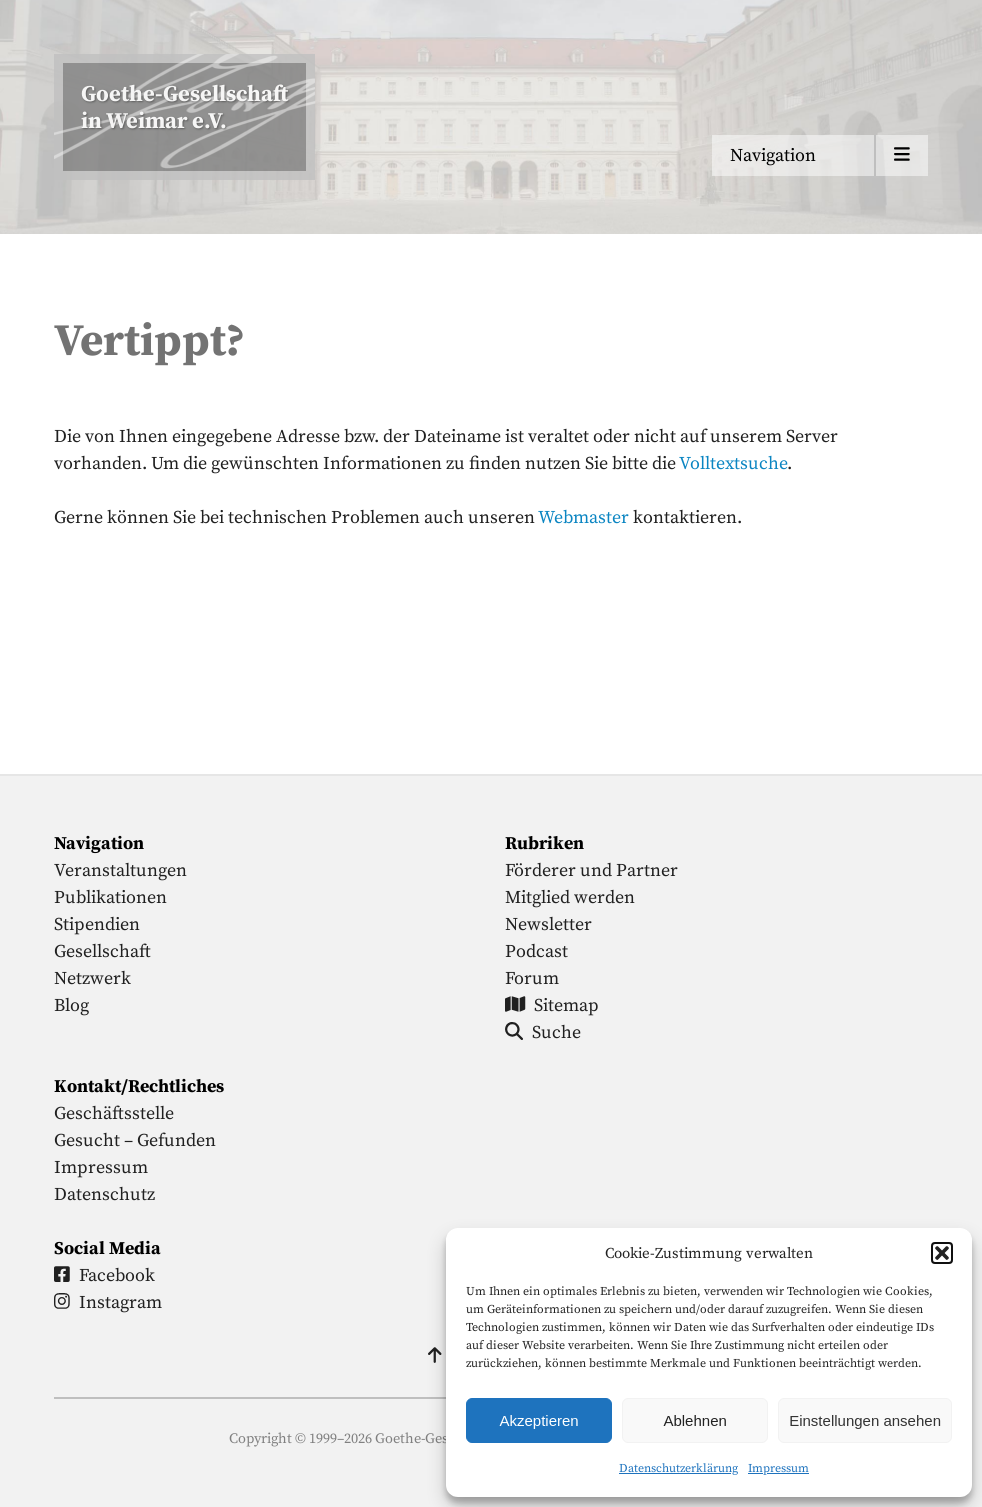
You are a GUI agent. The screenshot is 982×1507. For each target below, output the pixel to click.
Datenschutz (104, 1194)
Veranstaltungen (120, 870)
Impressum (778, 1468)
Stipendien (97, 924)
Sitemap (552, 1005)
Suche (543, 1032)
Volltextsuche (733, 463)
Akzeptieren (538, 1420)
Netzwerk (92, 978)
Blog (71, 1005)
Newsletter (548, 924)
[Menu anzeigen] (820, 155)
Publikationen (110, 897)
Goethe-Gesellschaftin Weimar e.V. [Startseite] (184, 108)
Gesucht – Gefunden (135, 1140)
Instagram (108, 1302)
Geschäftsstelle (114, 1113)
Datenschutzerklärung (678, 1468)
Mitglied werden (570, 897)
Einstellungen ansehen (865, 1420)
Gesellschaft (102, 951)
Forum (532, 978)
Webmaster (583, 517)
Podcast (536, 951)
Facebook (104, 1275)
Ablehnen (694, 1420)
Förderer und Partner (591, 870)
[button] (942, 1253)
